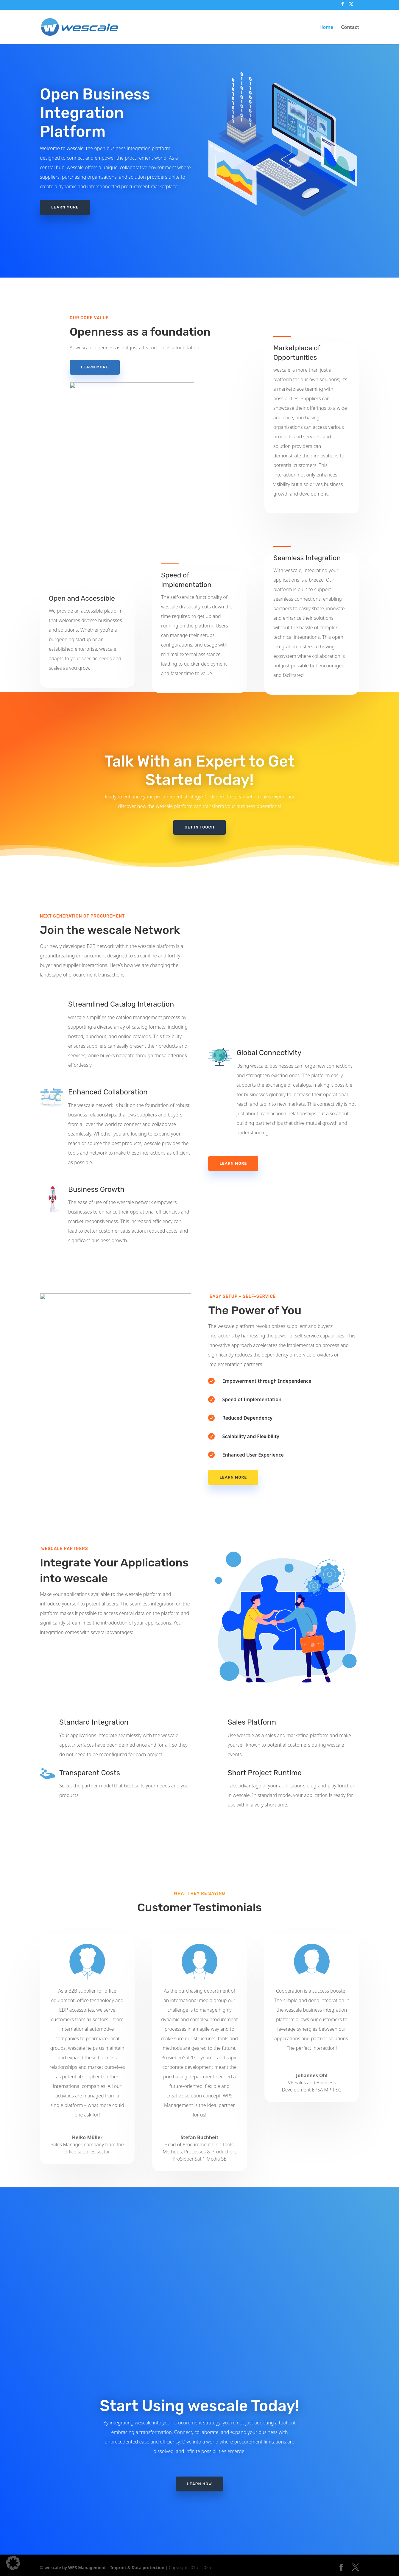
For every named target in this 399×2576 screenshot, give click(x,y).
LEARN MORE (65, 207)
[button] (13, 2563)
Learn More (233, 1163)
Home (326, 27)
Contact (350, 27)
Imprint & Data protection (137, 2567)
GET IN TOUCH (199, 827)
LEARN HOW (199, 2447)
